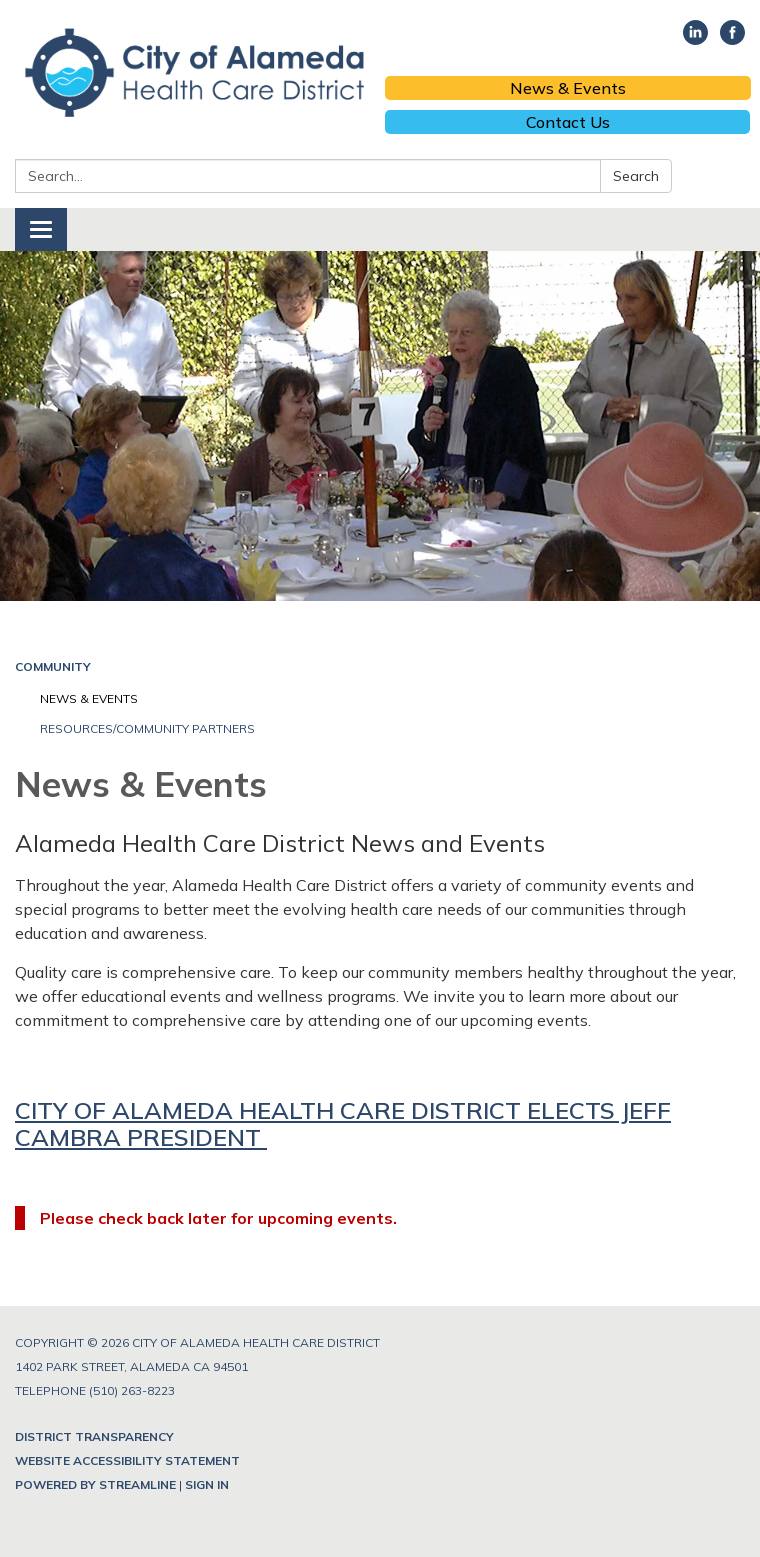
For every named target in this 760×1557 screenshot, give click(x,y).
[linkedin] (695, 39)
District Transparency (94, 1436)
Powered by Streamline (95, 1484)
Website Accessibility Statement (127, 1460)
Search (636, 176)
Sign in (207, 1484)
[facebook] (732, 39)
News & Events (568, 88)
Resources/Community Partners (147, 728)
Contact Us (568, 122)
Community (53, 666)
